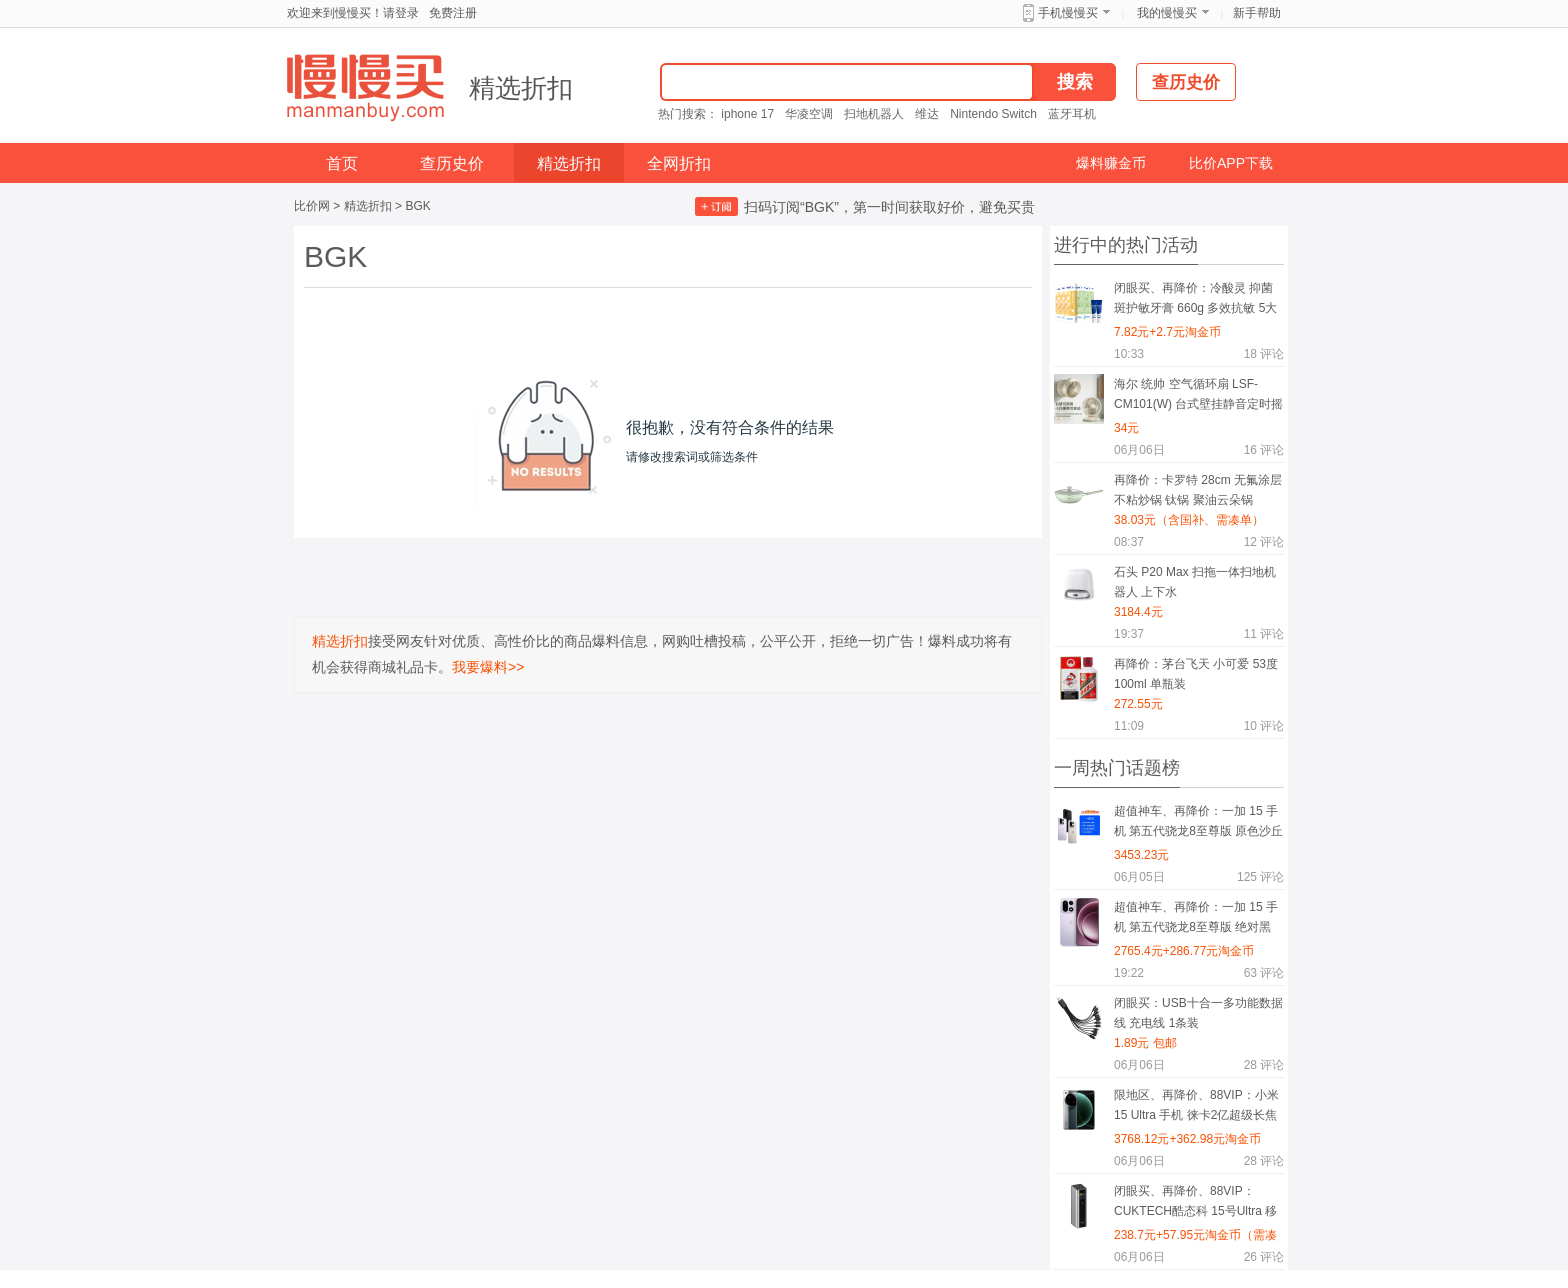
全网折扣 (679, 163)
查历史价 (452, 163)
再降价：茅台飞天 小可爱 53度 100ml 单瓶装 (1196, 674)
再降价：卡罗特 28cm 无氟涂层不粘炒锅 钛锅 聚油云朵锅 (1198, 490)
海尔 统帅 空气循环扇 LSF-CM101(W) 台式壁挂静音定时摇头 (1198, 397)
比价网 (312, 206)
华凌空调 (809, 114)
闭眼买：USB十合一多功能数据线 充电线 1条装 (1198, 1013)
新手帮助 (1257, 13)
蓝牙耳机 (1072, 114)
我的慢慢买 (1167, 13)
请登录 (401, 13)
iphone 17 (747, 114)
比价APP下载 (1231, 163)
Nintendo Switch (993, 114)
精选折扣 (521, 88)
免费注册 (453, 13)
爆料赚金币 (1111, 163)
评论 (1264, 354)
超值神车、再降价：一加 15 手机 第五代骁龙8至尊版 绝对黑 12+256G (1196, 920)
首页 (342, 163)
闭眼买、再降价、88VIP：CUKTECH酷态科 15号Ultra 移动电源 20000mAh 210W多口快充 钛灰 (1198, 1204)
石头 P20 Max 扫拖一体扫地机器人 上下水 (1195, 582)
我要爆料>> (488, 667)
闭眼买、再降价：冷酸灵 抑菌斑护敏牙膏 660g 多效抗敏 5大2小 (1195, 301)
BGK (417, 206)
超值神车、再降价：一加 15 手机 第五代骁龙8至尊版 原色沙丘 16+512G (1198, 824)
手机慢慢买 (1068, 13)
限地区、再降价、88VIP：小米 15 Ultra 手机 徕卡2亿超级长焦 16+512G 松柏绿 (1196, 1108)
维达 (927, 114)
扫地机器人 (874, 114)
